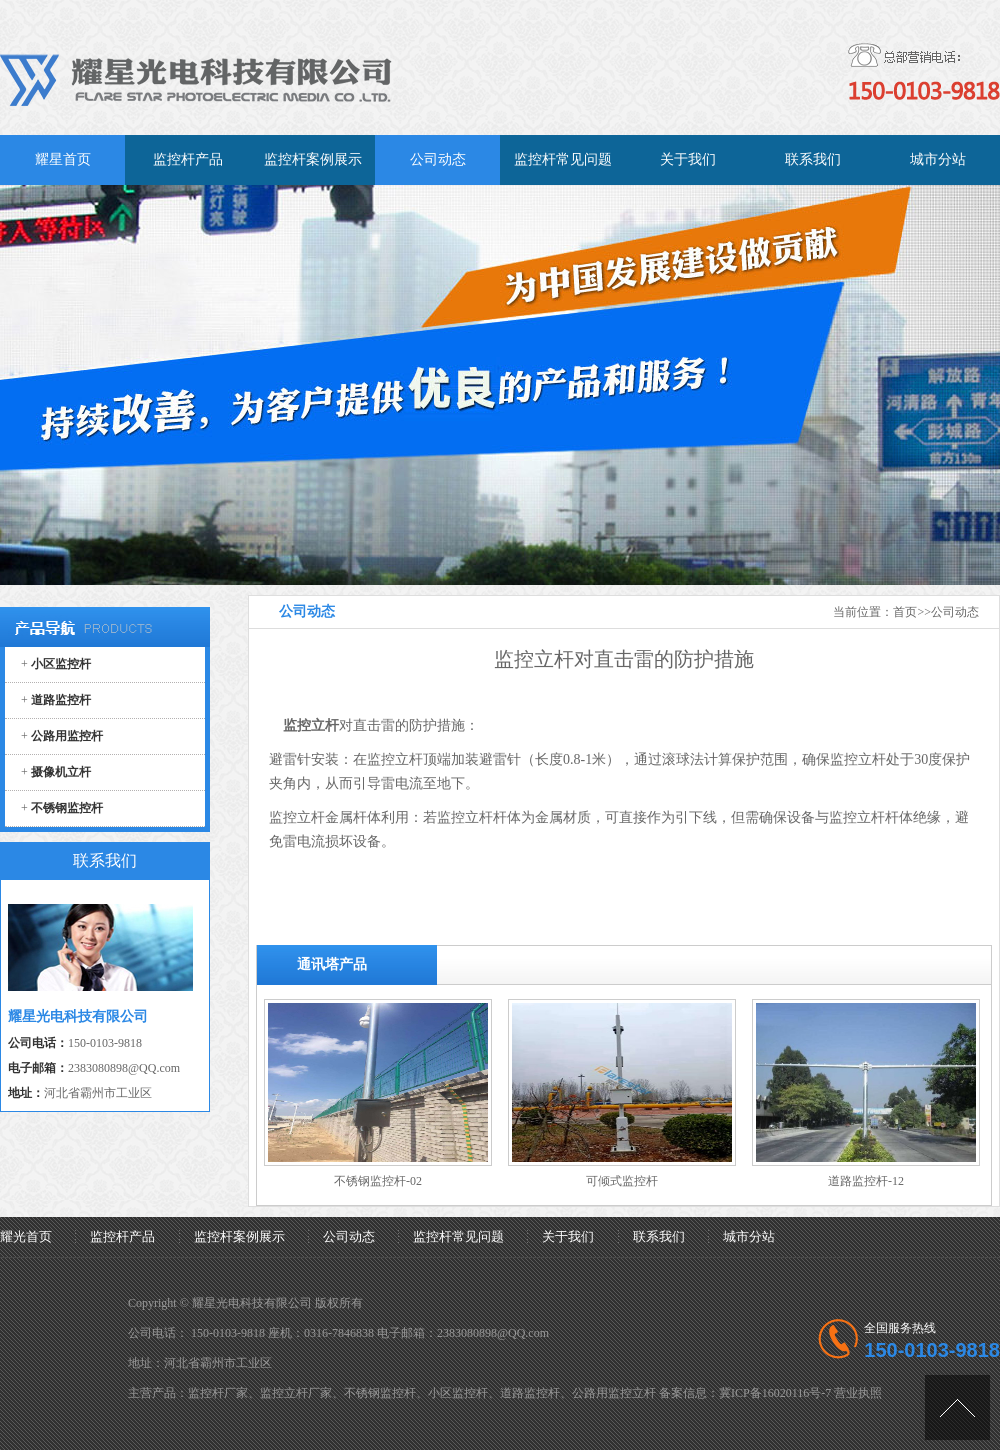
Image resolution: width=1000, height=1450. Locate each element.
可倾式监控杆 (622, 1181)
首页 (905, 612)
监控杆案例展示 (239, 1236)
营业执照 (858, 1393)
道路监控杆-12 (866, 1181)
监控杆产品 (122, 1236)
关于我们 (568, 1236)
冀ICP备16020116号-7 (775, 1393)
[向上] (957, 1407)
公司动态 (955, 612)
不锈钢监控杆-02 (378, 1181)
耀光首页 (26, 1236)
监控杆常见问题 (458, 1236)
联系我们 (659, 1236)
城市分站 (749, 1236)
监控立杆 (395, 759)
